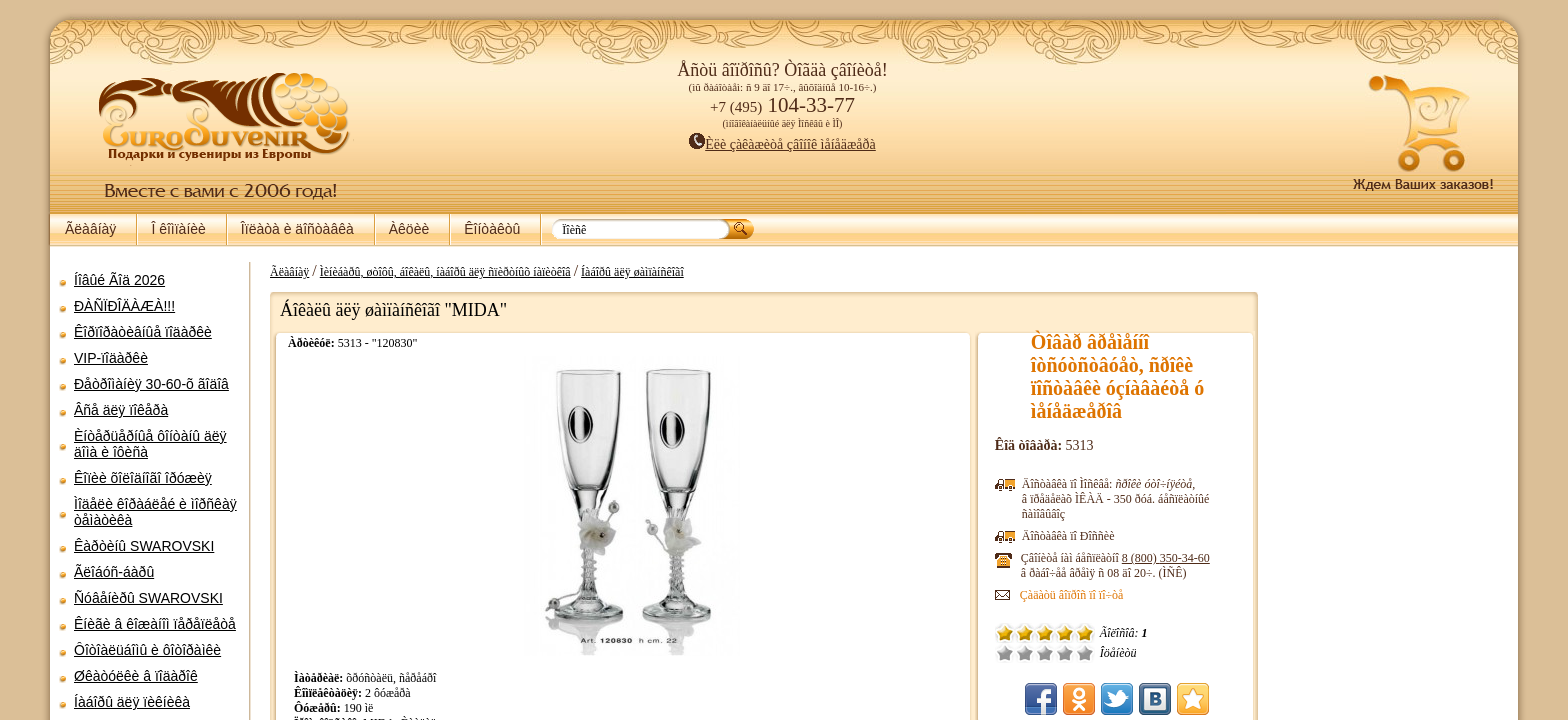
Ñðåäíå (1065, 653)
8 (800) (1186, 558)
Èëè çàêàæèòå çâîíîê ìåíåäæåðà (782, 144)
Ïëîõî (1045, 653)
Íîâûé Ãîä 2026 (119, 280)
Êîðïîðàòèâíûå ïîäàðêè (143, 332)
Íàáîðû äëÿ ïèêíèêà (132, 702)
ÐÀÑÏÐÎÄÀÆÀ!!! (124, 306)
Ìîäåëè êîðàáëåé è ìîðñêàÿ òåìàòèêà (155, 512)
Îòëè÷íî (1105, 653)
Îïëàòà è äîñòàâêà (297, 229)
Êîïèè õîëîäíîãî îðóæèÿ (143, 478)
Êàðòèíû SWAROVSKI (144, 546)
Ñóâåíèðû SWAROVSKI (148, 598)
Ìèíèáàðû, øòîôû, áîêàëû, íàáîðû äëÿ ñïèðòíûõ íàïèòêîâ (435, 272)
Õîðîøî (1085, 653)
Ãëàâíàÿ (90, 229)
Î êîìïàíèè (178, 229)
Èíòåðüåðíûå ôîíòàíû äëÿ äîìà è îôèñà (150, 444)
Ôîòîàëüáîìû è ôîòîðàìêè (147, 650)
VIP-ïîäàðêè (111, 358)
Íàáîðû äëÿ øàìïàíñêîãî (622, 272)
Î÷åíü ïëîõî (1025, 653)
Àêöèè (409, 229)
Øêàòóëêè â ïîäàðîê (136, 676)
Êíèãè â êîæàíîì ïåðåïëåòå (155, 624)
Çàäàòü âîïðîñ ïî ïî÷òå (1092, 595)
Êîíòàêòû (492, 229)
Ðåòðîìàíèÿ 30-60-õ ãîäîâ (151, 384)
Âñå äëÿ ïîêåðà (121, 410)
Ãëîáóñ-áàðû (114, 572)
